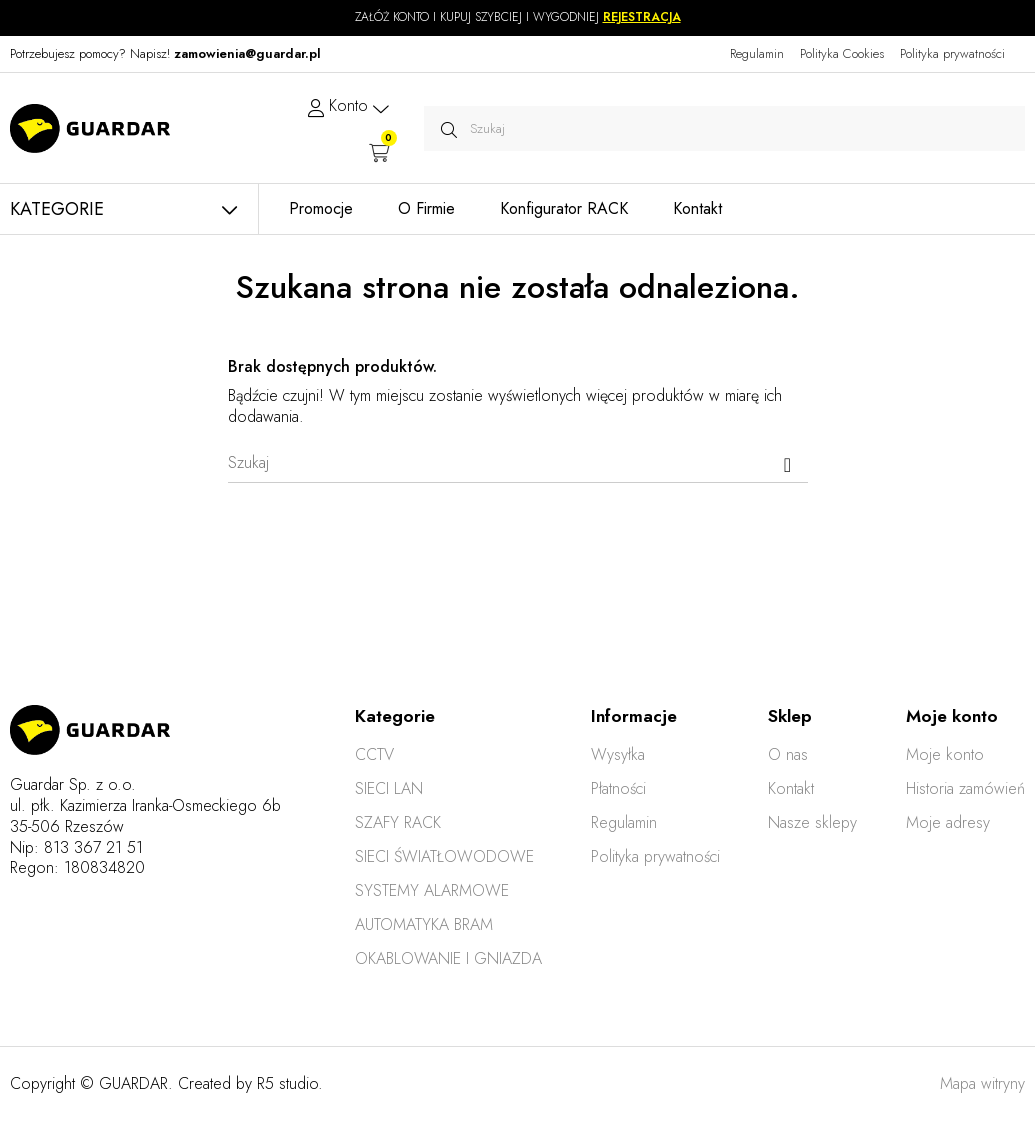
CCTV (374, 754)
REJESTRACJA (642, 17)
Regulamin (757, 53)
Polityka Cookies (842, 53)
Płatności (618, 788)
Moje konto (945, 754)
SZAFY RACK (398, 822)
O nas (788, 754)
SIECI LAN (389, 788)
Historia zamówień (965, 788)
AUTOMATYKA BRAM (424, 924)
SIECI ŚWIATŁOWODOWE (444, 856)
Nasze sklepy (812, 822)
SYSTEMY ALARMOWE (432, 890)
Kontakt (791, 788)
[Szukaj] (518, 463)
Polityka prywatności (952, 53)
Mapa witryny (982, 1083)
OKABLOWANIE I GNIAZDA (448, 958)
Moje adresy (948, 822)
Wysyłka (618, 754)
